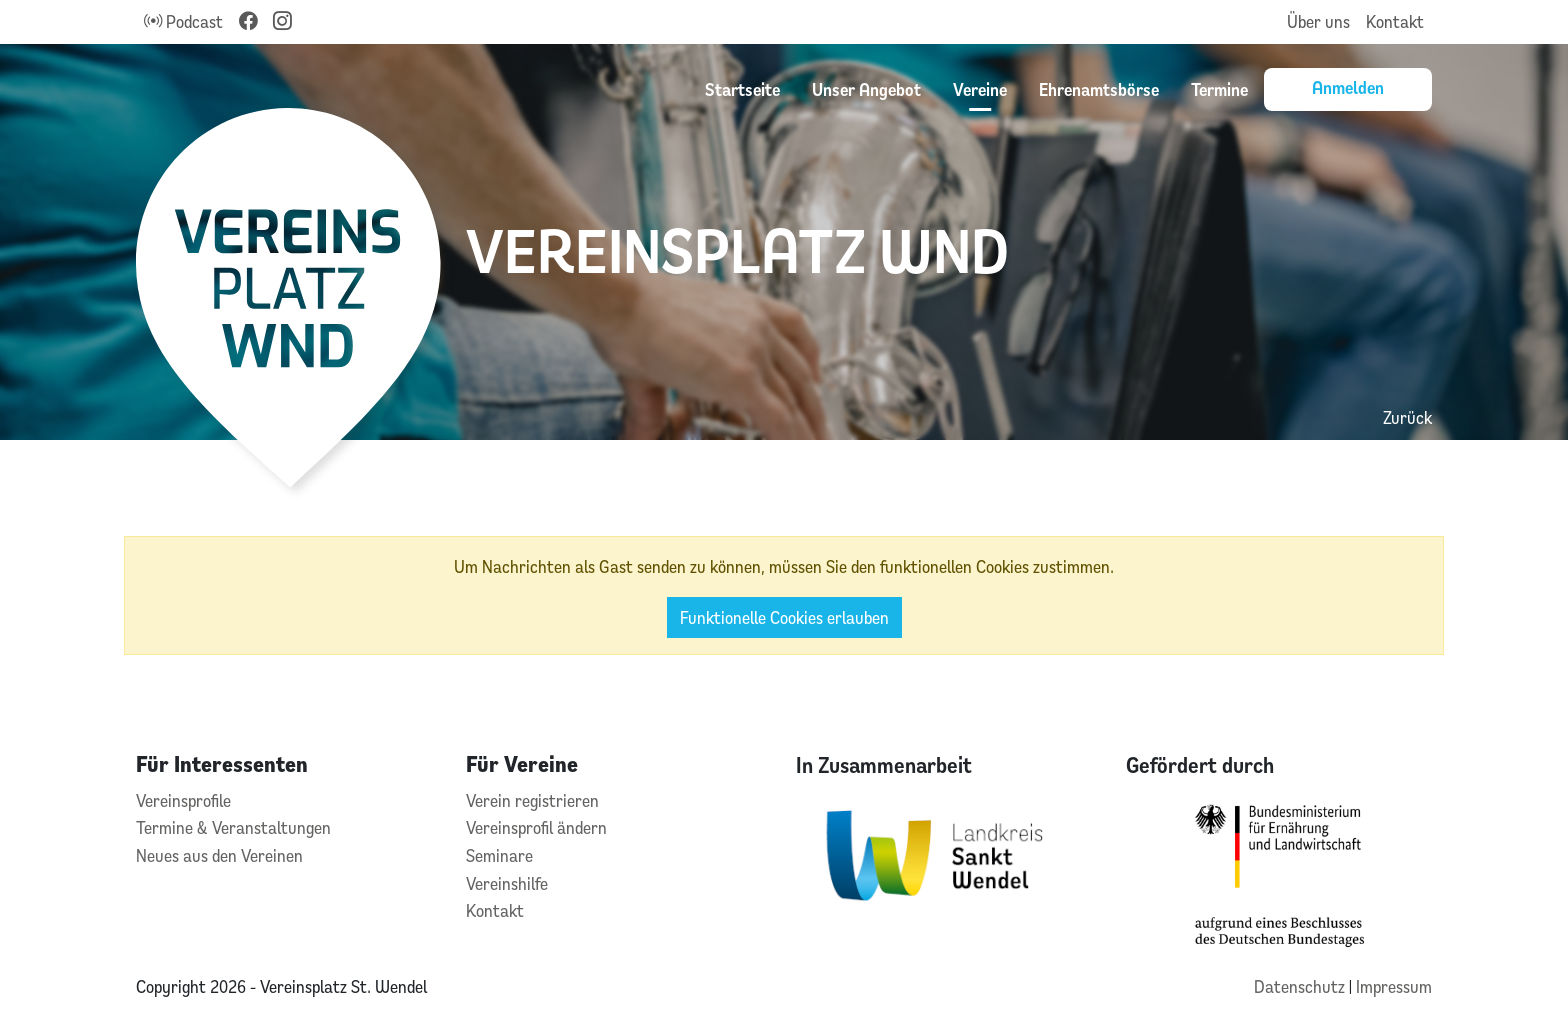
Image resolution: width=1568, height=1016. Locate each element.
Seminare (499, 855)
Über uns (1318, 21)
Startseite (742, 89)
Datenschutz (1301, 986)
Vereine (980, 89)
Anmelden (1348, 87)
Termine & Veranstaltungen (233, 827)
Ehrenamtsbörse (1099, 89)
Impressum (1394, 986)
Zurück (1407, 417)
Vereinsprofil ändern (536, 827)
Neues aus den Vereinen (219, 855)
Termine (1219, 89)
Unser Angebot (866, 89)
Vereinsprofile (183, 800)
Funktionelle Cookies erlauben (784, 617)
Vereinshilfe (507, 883)
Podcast (183, 21)
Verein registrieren (532, 800)
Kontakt (1395, 21)
